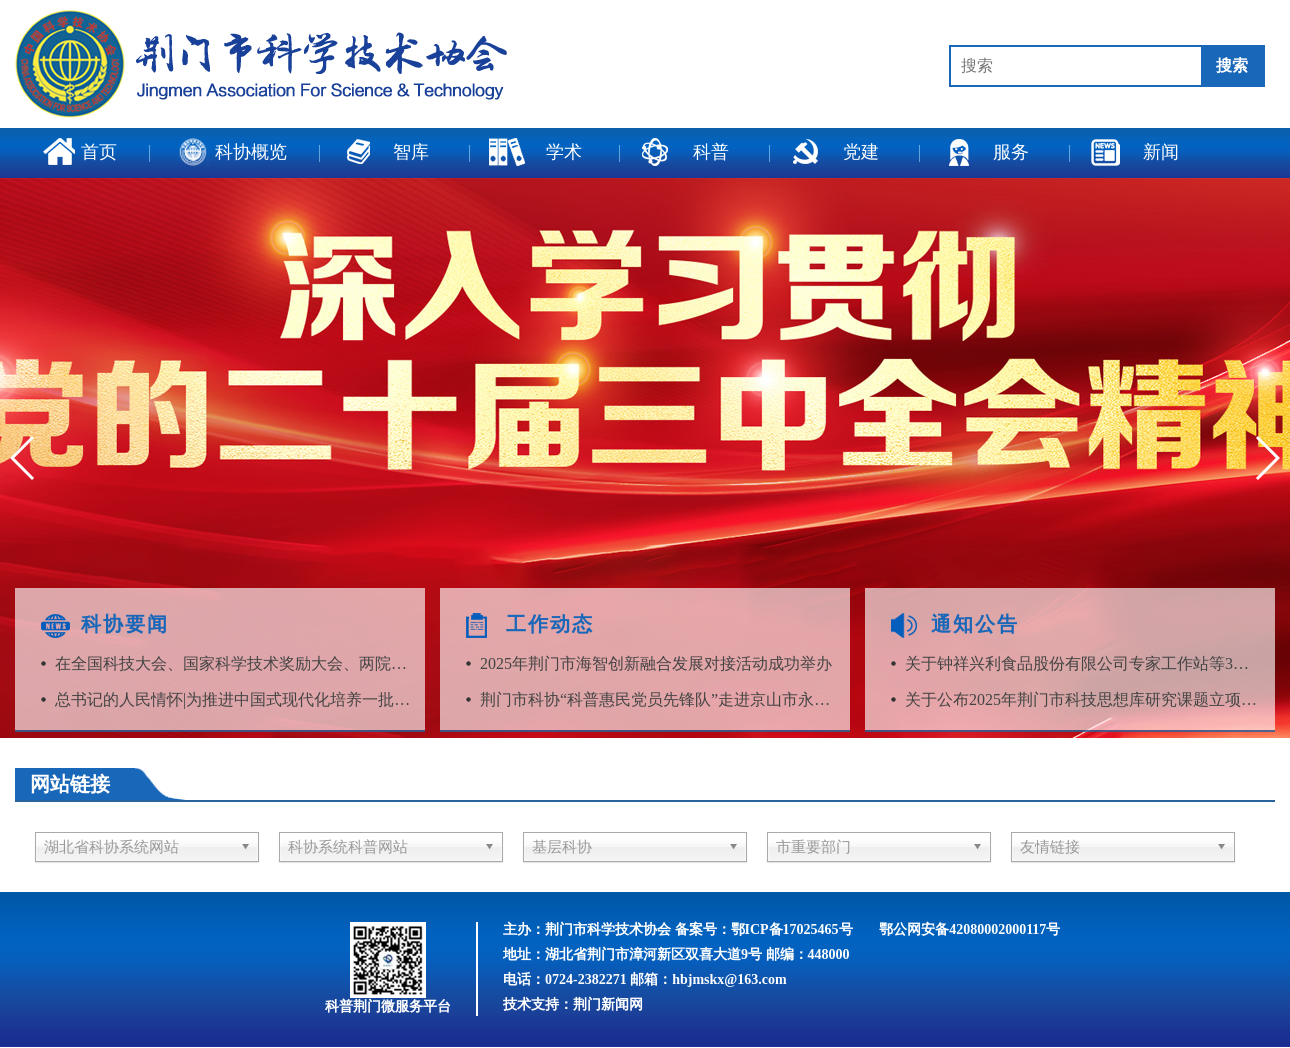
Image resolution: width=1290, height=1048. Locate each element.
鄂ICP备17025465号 (792, 929)
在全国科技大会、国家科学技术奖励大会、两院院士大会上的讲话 (234, 663)
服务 (984, 152)
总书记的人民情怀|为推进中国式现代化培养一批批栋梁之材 (234, 699)
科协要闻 (125, 624)
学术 (535, 152)
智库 (384, 152)
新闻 (1134, 152)
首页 (80, 152)
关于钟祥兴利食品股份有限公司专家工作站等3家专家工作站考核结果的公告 (1084, 663)
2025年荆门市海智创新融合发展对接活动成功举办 (656, 663)
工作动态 (550, 624)
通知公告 (975, 624)
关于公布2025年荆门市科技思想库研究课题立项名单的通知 (1084, 699)
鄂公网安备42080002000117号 (969, 929)
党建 (834, 152)
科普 (684, 152)
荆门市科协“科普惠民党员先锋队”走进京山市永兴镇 (659, 699)
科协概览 (233, 152)
